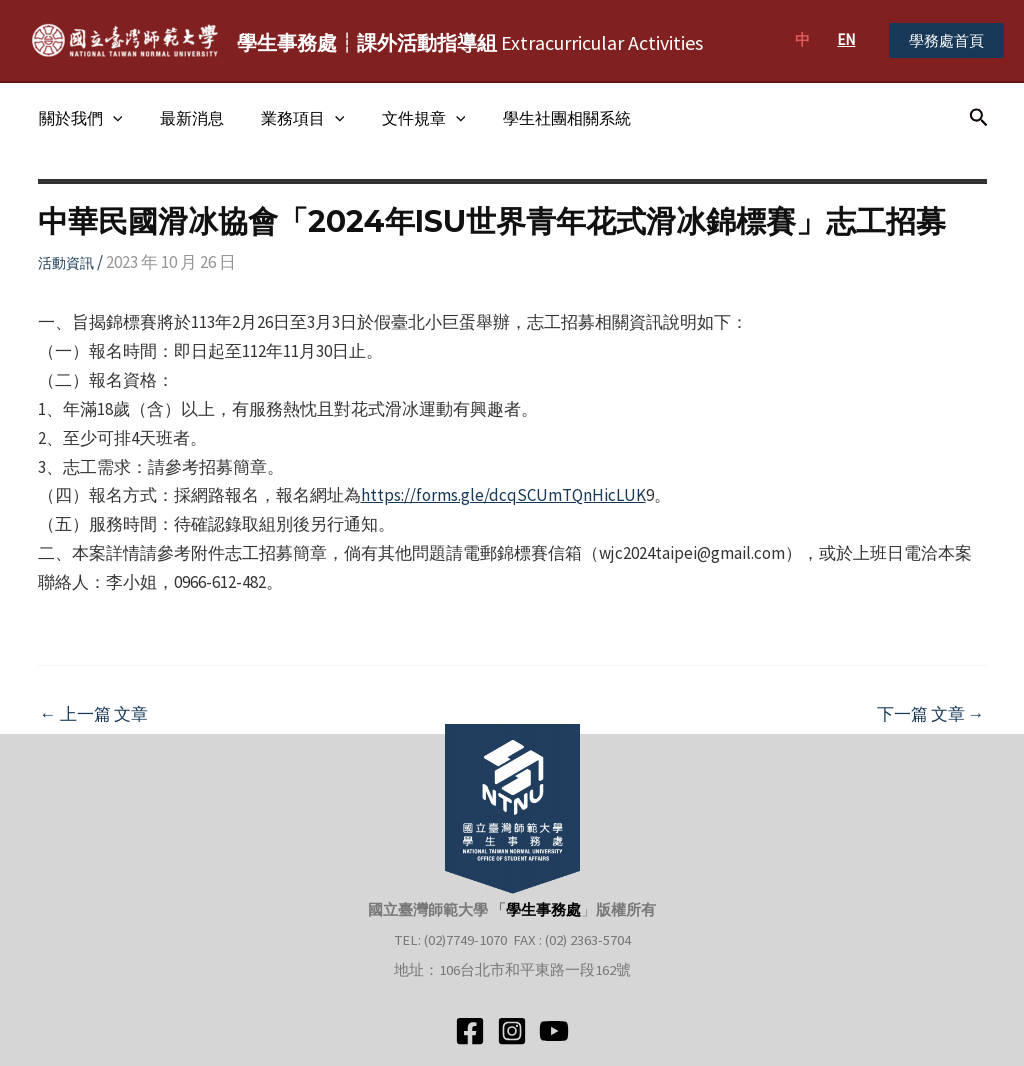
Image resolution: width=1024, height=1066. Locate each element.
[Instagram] (512, 1031)
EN (846, 39)
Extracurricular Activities (470, 42)
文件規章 (405, 118)
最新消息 (184, 118)
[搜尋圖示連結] (979, 118)
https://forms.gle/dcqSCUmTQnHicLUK (503, 495)
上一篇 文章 (94, 714)
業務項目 (290, 118)
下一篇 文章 (931, 714)
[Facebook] (470, 1031)
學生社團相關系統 (543, 118)
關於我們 (78, 118)
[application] (110, 118)
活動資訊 (66, 263)
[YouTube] (554, 1031)
